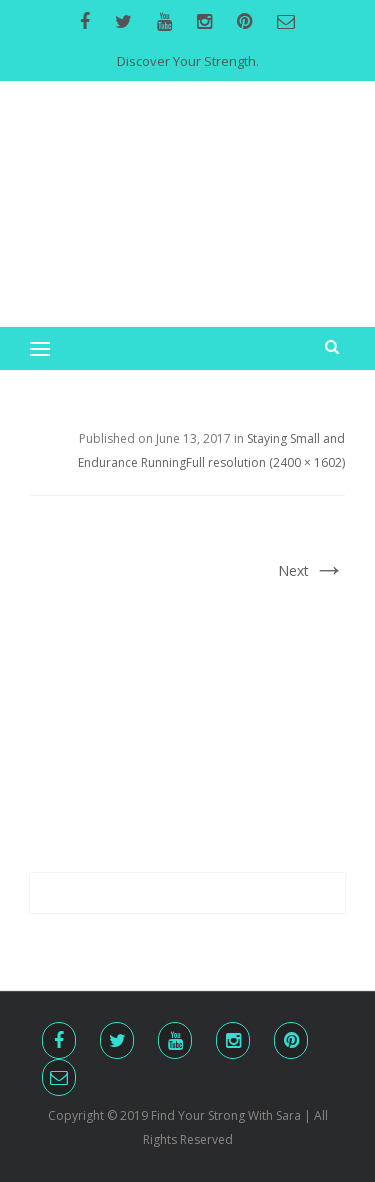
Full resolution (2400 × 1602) (265, 462)
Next (311, 570)
